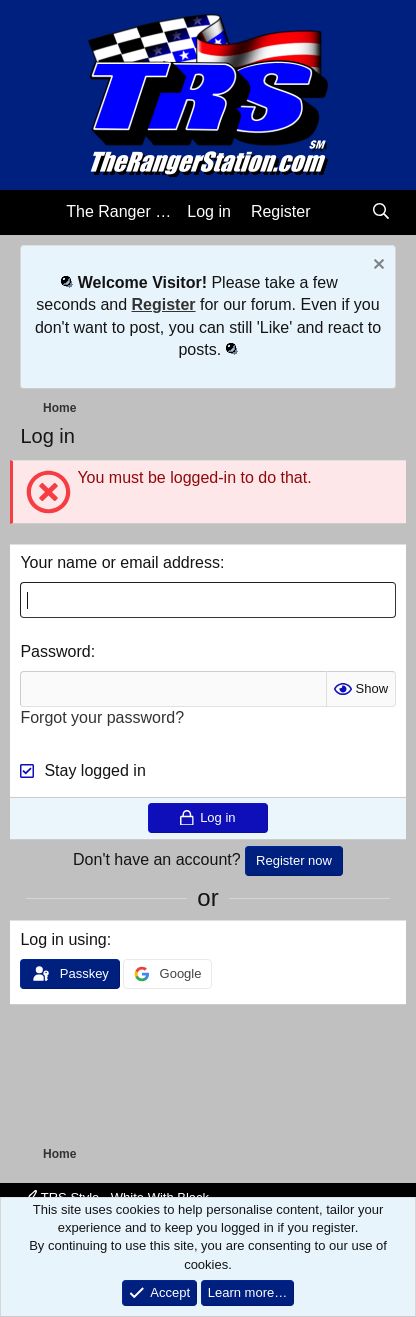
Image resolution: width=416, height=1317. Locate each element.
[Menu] (37, 213)
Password (55, 651)
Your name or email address (120, 562)
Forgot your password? (102, 717)
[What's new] (340, 212)
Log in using (63, 939)
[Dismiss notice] (376, 266)
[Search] (381, 212)
